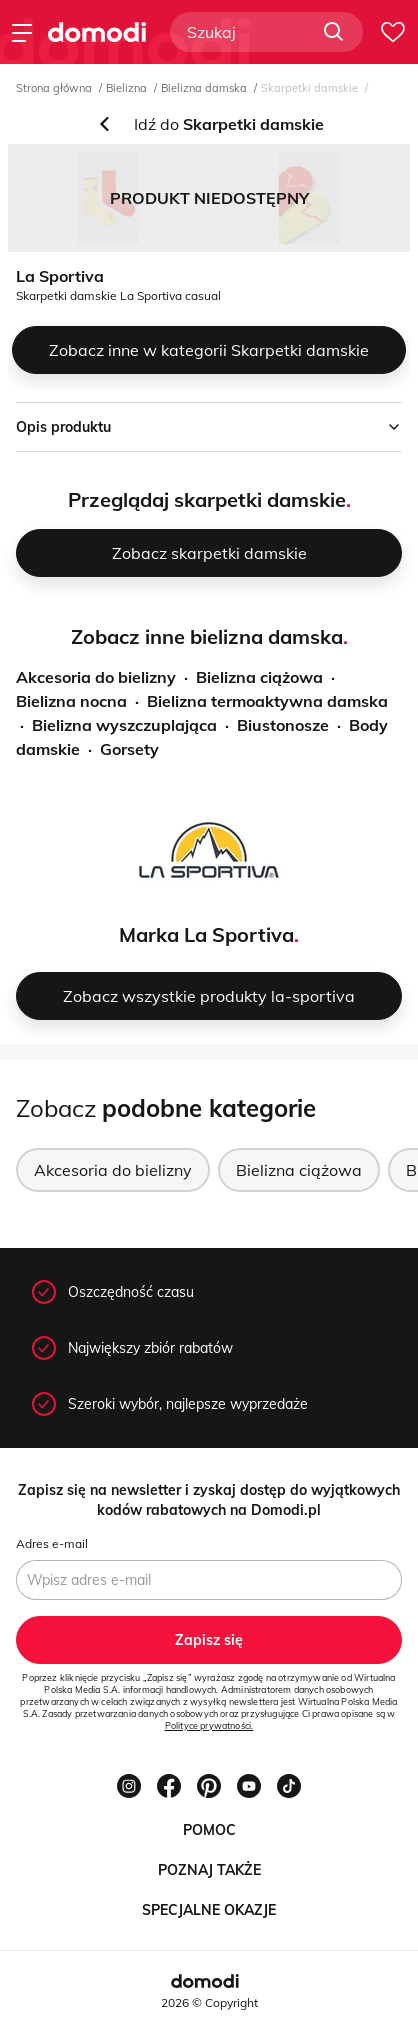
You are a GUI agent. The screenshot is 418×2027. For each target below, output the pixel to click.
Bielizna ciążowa (259, 677)
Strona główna (54, 88)
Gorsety (129, 749)
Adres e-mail (52, 1543)
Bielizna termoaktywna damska (267, 701)
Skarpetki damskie (309, 88)
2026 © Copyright (209, 2002)
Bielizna (126, 88)
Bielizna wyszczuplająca (124, 725)
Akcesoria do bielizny (96, 677)
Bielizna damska (204, 88)
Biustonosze (283, 725)
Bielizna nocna (71, 701)
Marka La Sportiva (206, 934)
